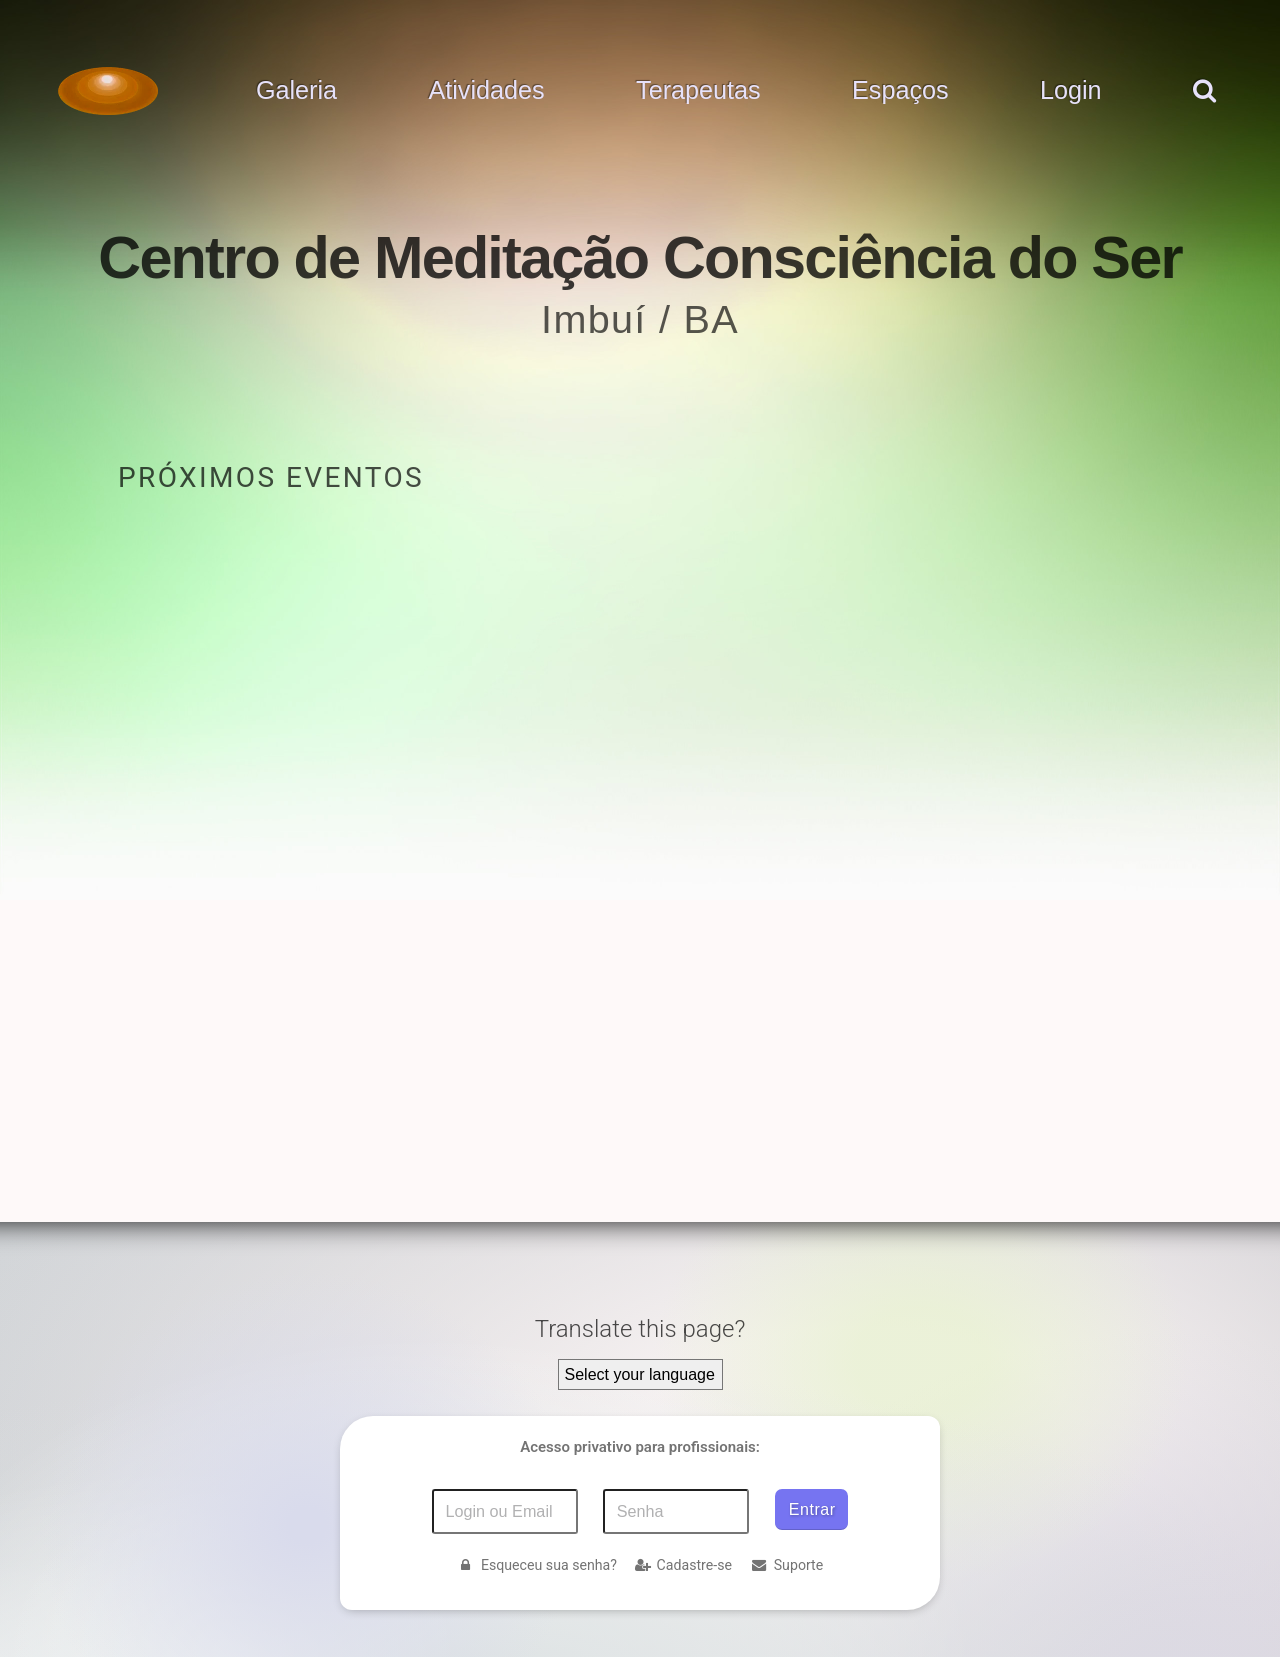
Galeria (296, 91)
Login (1071, 91)
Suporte (787, 1565)
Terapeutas (698, 91)
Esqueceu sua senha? (537, 1565)
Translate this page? (640, 1329)
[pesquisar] (1203, 111)
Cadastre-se (683, 1565)
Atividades (486, 91)
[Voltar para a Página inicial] (108, 91)
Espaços (900, 91)
